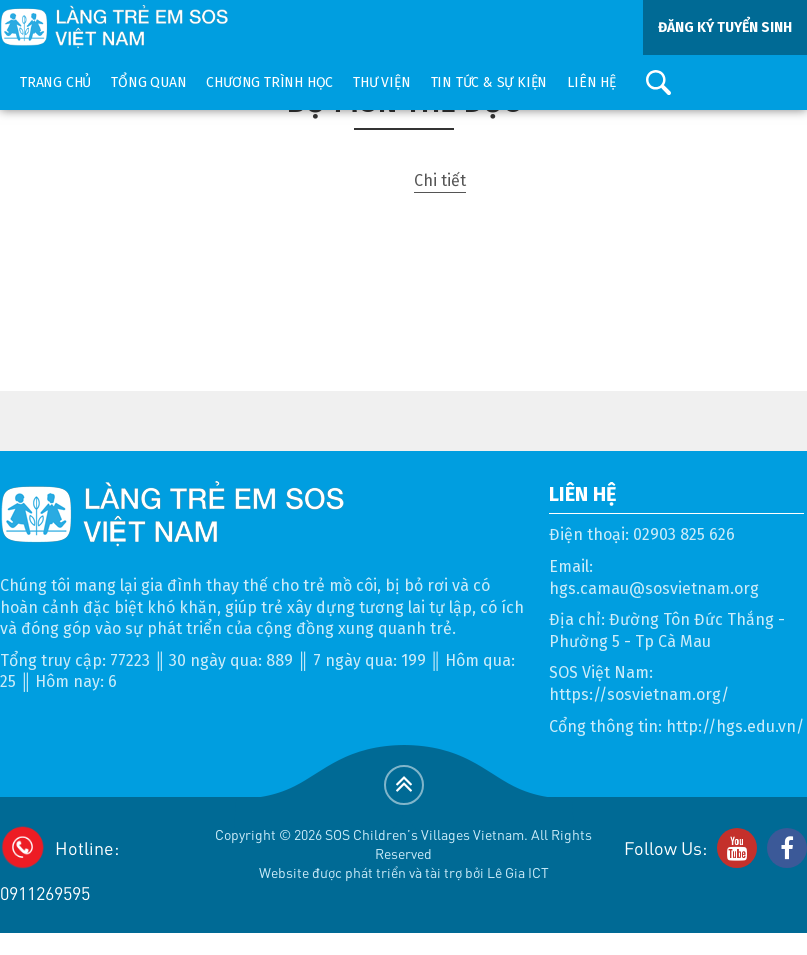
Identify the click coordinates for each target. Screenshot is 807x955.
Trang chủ (55, 82)
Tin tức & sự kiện (489, 82)
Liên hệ (591, 82)
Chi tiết (440, 180)
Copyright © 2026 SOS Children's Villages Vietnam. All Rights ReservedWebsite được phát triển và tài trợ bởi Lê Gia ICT (403, 853)
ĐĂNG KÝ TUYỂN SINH (725, 27)
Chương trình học (269, 82)
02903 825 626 (684, 534)
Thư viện (381, 82)
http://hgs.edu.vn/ (735, 726)
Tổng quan (148, 82)
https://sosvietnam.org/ (639, 694)
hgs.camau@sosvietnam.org (654, 588)
